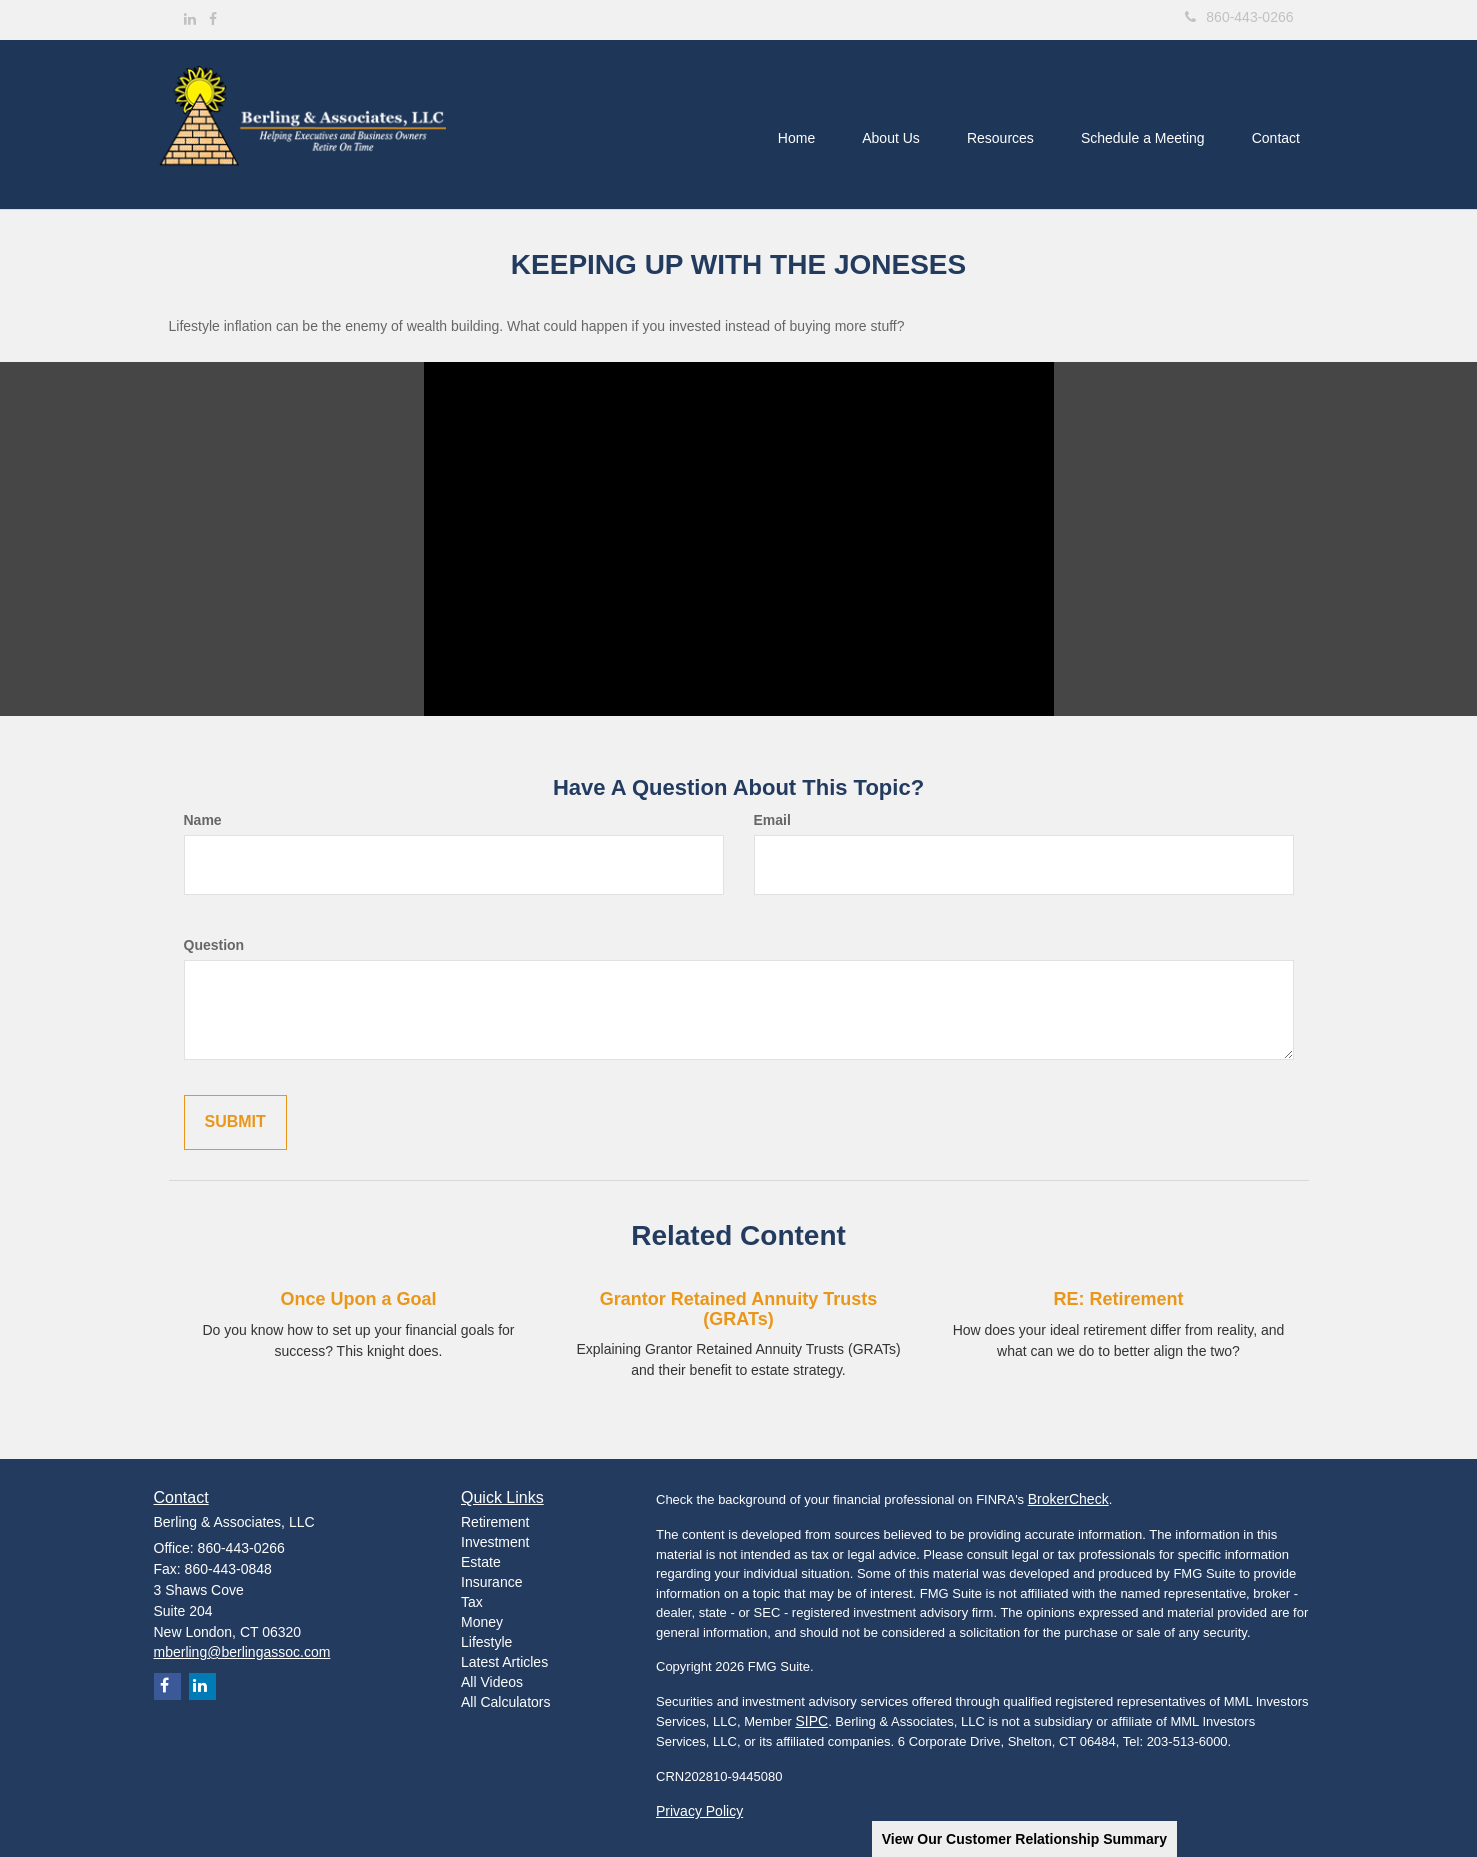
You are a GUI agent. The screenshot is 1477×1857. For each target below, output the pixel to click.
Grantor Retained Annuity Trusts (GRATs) (738, 1309)
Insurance (491, 1582)
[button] (881, 125)
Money (482, 1622)
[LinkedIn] (190, 19)
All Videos (492, 1682)
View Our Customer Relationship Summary (1024, 1839)
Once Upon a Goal (358, 1299)
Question (214, 945)
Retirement (495, 1522)
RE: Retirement (1118, 1299)
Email (772, 820)
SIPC (811, 1721)
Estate (481, 1562)
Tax (472, 1602)
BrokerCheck (1068, 1499)
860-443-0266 (1239, 17)
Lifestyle (486, 1642)
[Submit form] (235, 1122)
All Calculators (505, 1702)
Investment (495, 1542)
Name (203, 820)
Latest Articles (504, 1662)
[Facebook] (213, 19)
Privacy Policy (699, 1811)
